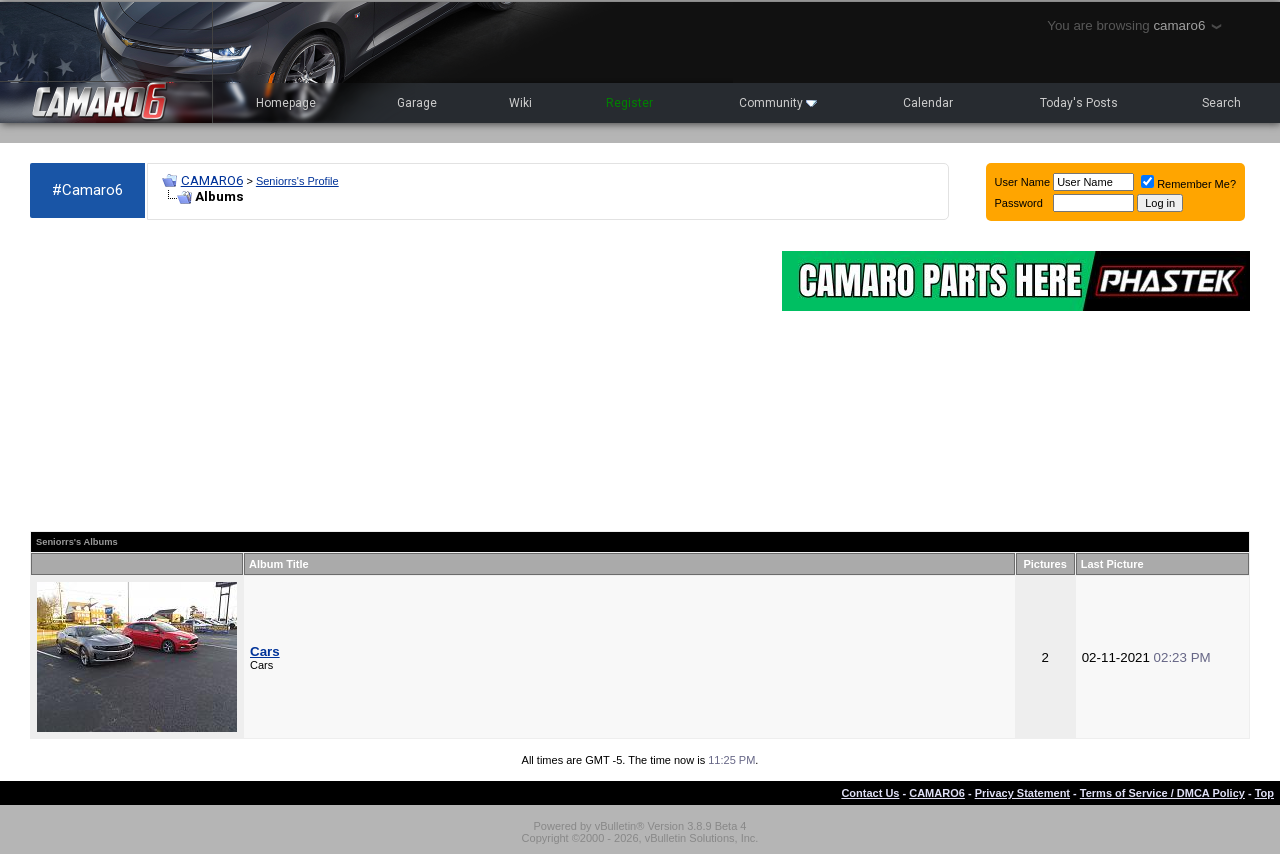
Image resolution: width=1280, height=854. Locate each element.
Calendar (928, 103)
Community (778, 103)
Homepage (286, 103)
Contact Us (870, 793)
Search (1221, 103)
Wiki (520, 103)
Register (629, 103)
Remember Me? (1188, 184)
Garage (417, 103)
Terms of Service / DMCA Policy (1162, 793)
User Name (1023, 182)
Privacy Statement (1022, 793)
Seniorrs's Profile (297, 181)
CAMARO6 (212, 180)
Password (1019, 203)
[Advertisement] (396, 376)
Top (1264, 793)
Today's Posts (1079, 103)
